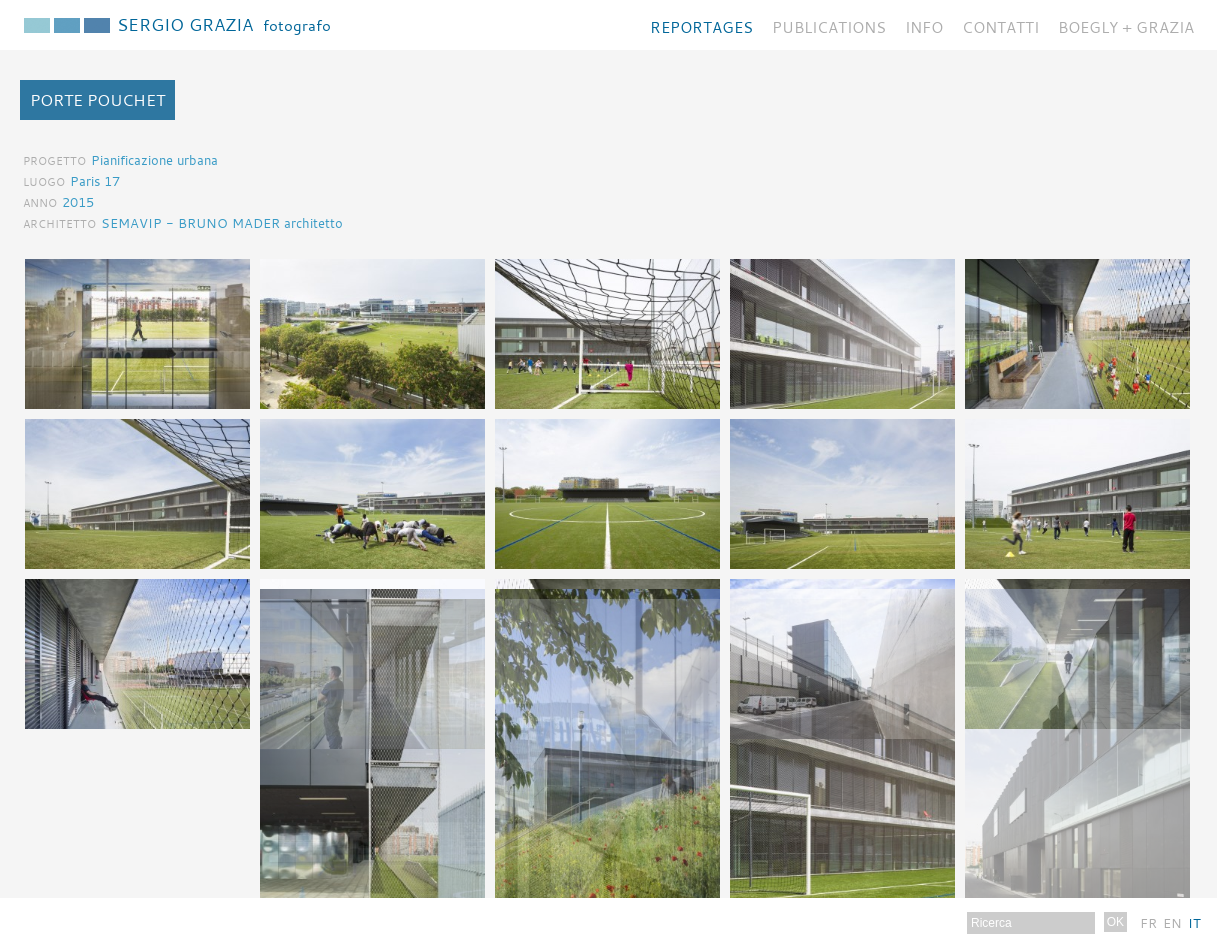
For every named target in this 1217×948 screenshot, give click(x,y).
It (1194, 923)
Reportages (701, 27)
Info (924, 27)
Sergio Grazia (224, 24)
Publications (829, 27)
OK (1115, 922)
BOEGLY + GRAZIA (1126, 27)
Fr (1148, 923)
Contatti (1000, 27)
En (1172, 923)
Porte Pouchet (97, 100)
